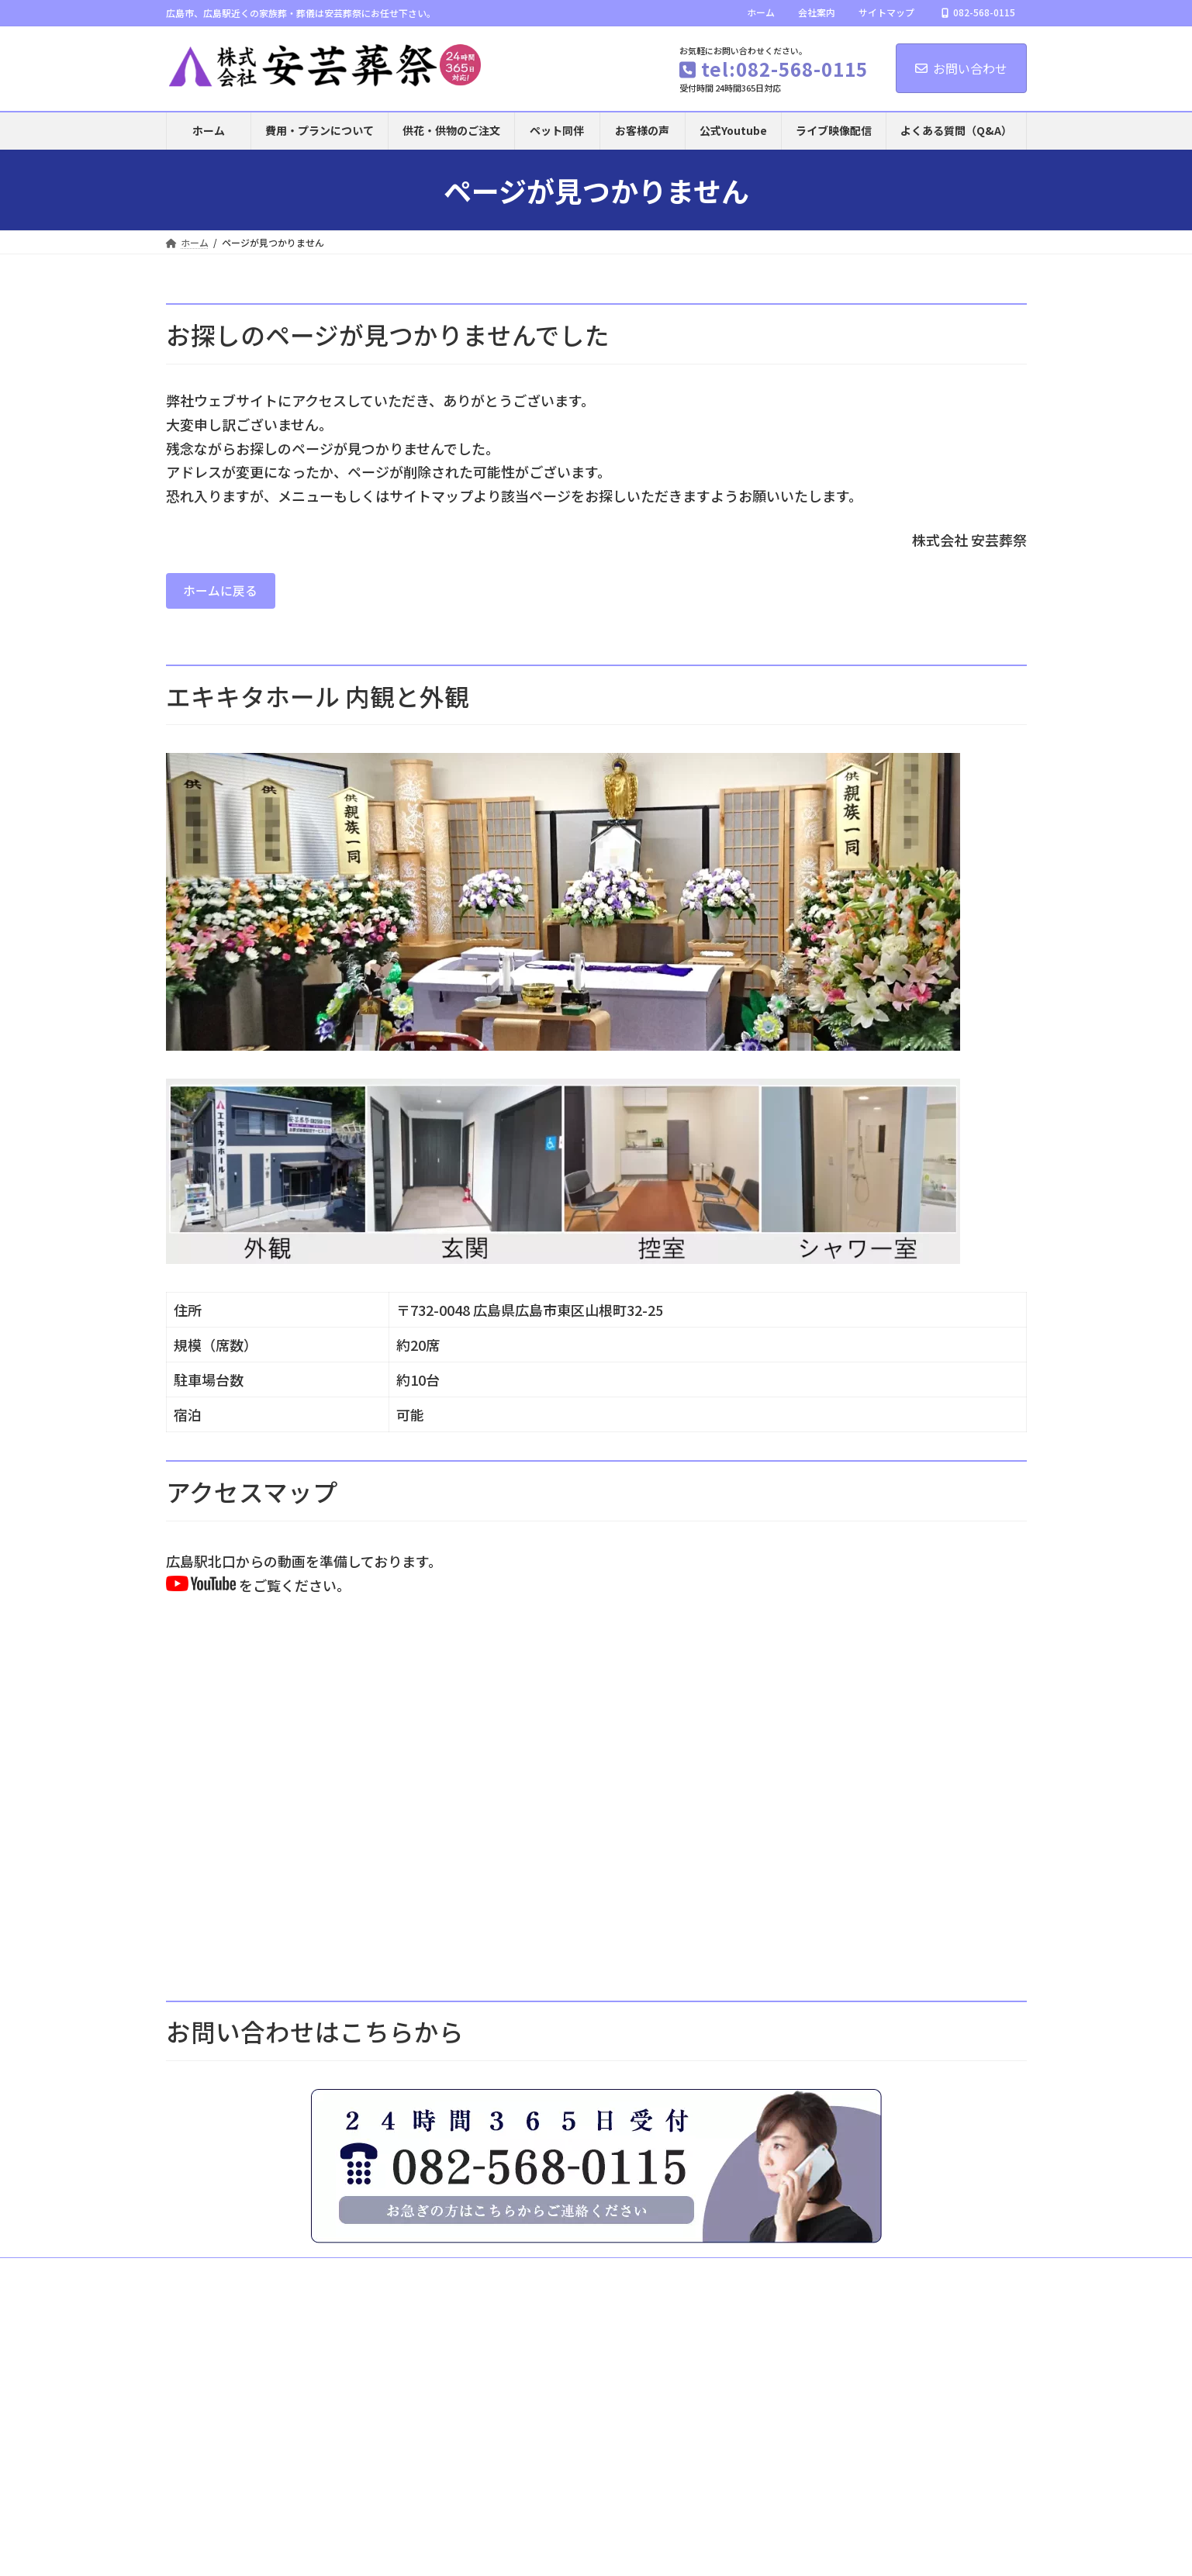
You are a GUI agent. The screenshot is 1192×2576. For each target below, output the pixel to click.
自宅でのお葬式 (740, 2276)
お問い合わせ (961, 68)
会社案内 (816, 12)
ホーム (761, 12)
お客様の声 (942, 2276)
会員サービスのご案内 (381, 2285)
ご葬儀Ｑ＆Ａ (487, 2285)
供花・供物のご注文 (846, 2276)
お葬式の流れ (506, 2276)
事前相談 (198, 2285)
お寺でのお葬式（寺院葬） (621, 2276)
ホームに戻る (226, 593)
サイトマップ (886, 12)
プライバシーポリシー (756, 2285)
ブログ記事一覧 (578, 2285)
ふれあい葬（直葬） (405, 2276)
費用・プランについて (286, 2276)
